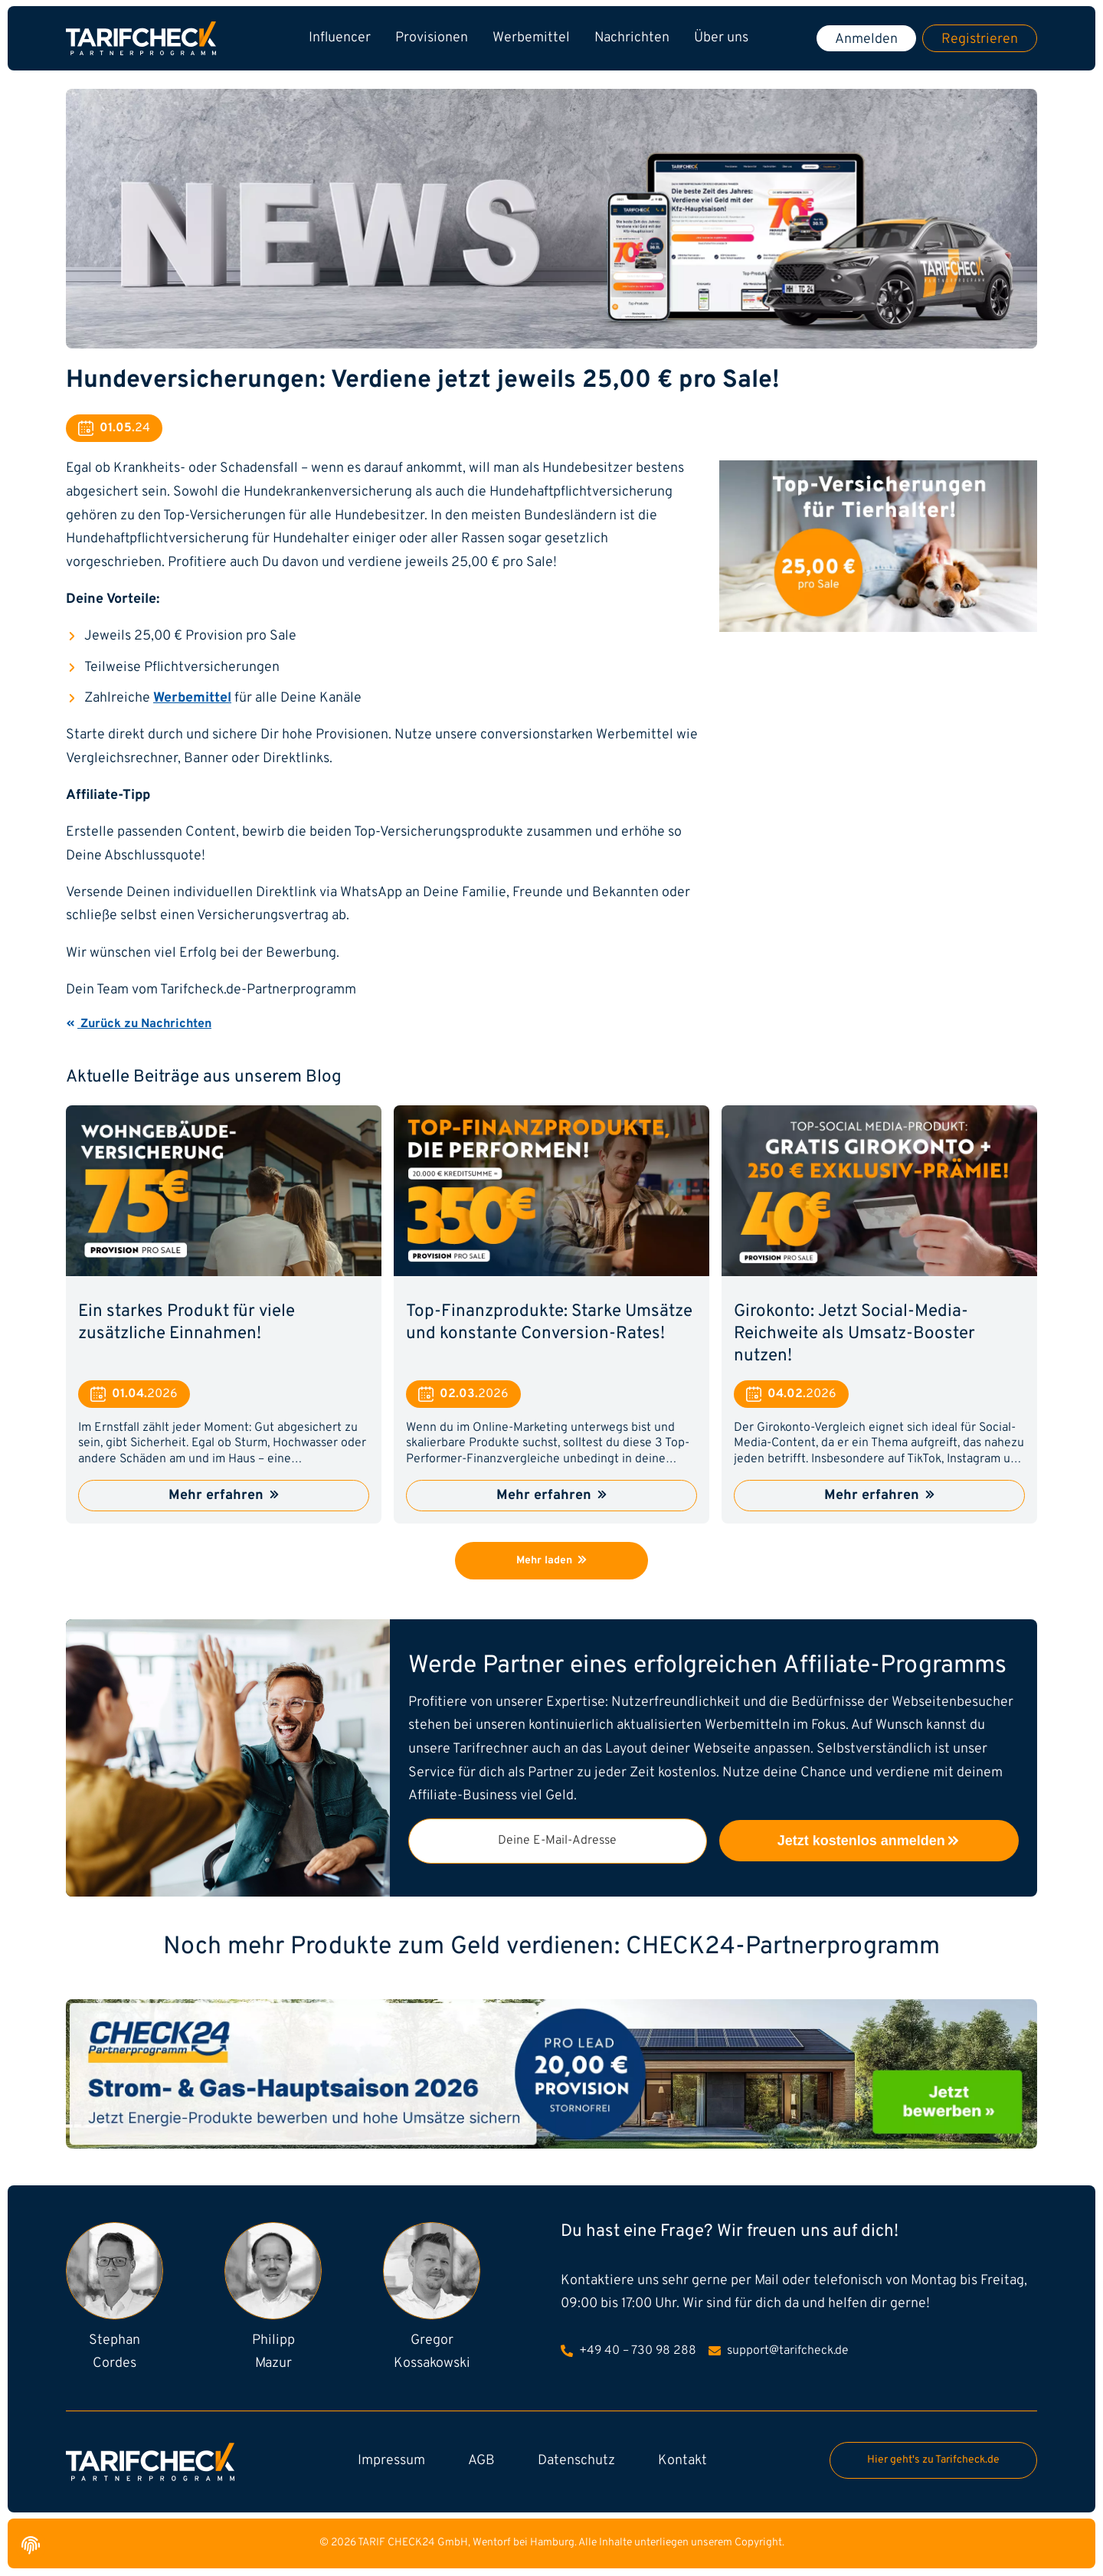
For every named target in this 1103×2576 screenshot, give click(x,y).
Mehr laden (551, 1560)
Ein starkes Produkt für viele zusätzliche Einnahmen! (186, 1323)
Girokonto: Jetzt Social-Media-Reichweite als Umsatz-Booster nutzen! (854, 1334)
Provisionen (431, 38)
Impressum (391, 2461)
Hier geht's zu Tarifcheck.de (933, 2459)
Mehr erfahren (224, 1495)
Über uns (721, 38)
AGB (481, 2461)
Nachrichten (631, 38)
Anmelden (866, 39)
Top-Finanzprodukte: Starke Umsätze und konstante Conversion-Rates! (549, 1323)
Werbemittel (531, 38)
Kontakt (682, 2461)
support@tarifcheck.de (779, 2351)
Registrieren (979, 39)
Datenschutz (576, 2461)
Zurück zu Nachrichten (138, 1024)
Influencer (340, 38)
